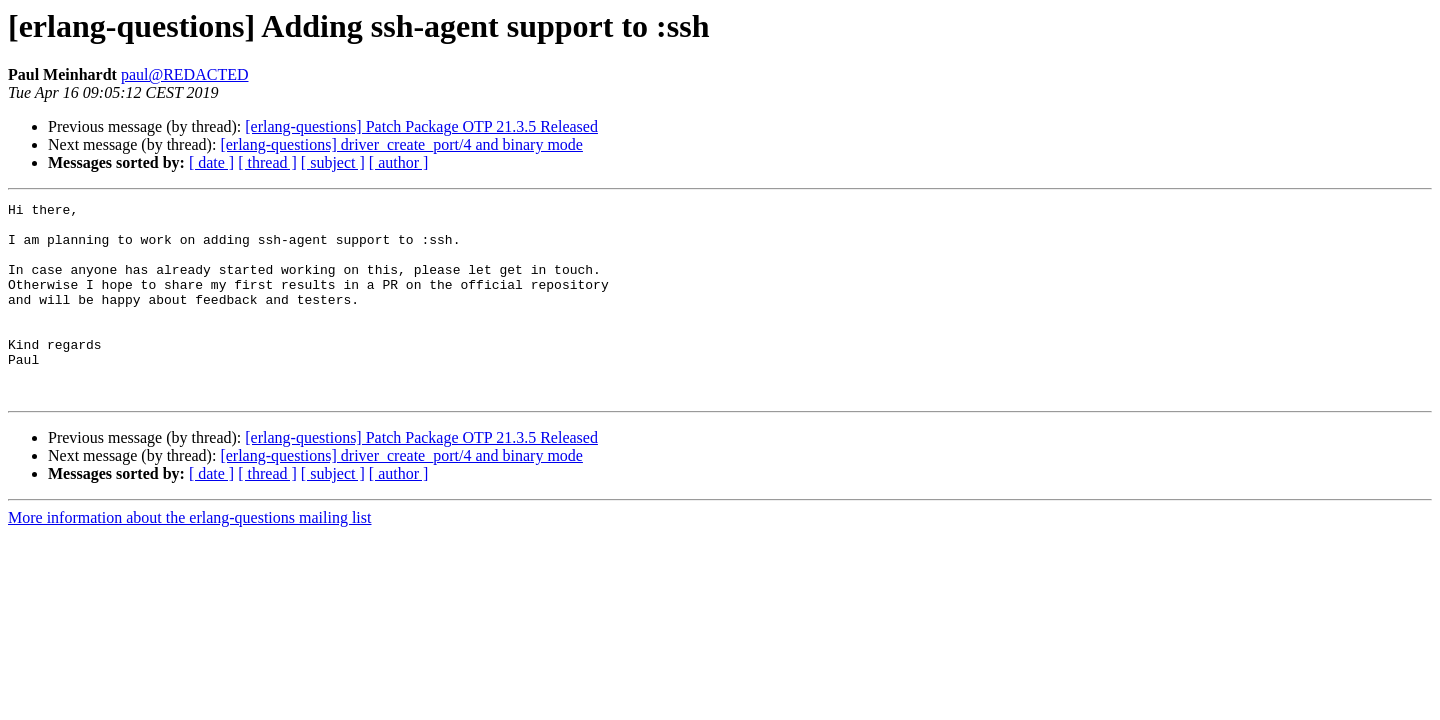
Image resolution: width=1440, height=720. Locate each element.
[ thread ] (267, 162)
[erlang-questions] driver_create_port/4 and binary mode (401, 144)
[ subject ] (333, 162)
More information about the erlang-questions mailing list (189, 556)
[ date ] (211, 162)
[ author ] (399, 162)
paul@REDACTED (185, 74)
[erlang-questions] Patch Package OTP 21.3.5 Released (421, 126)
